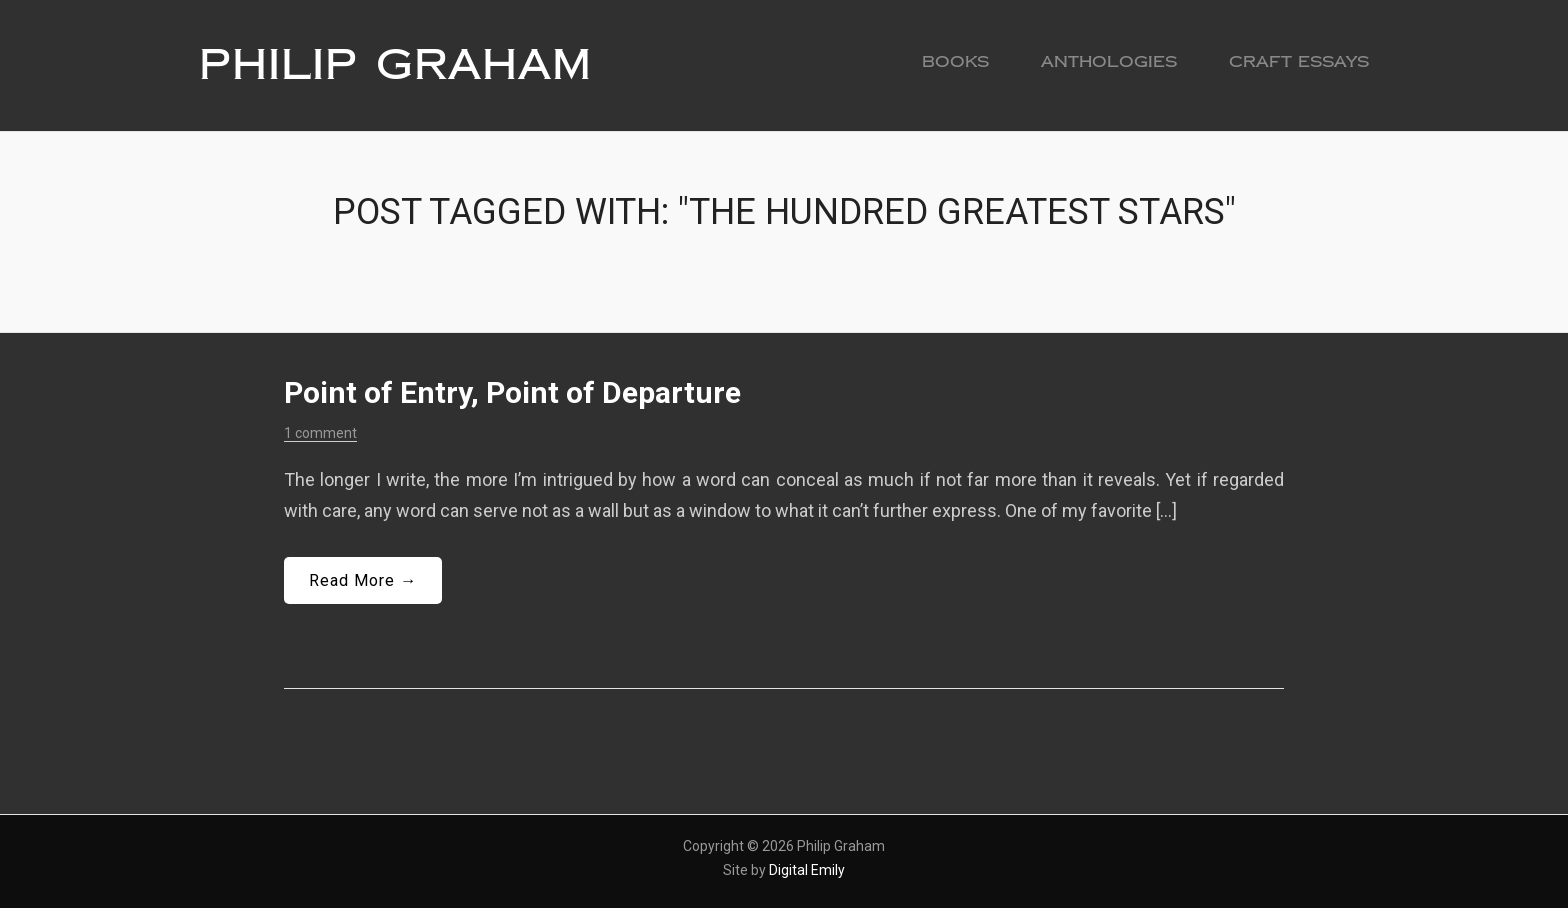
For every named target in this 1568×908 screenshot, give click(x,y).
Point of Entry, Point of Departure (512, 392)
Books (955, 61)
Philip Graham (395, 65)
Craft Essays (1299, 61)
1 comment (320, 433)
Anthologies (1109, 61)
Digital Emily (807, 870)
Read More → (363, 580)
